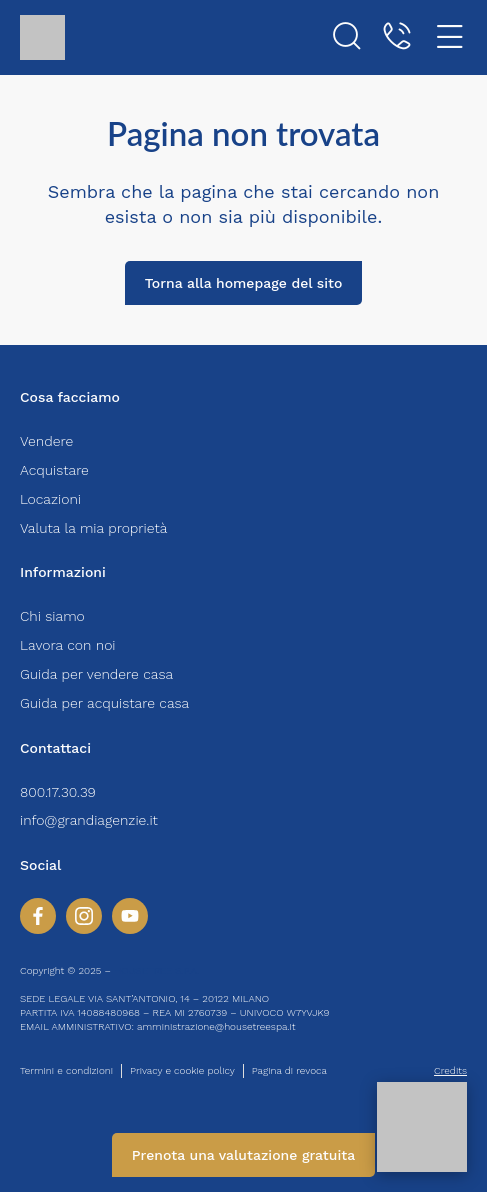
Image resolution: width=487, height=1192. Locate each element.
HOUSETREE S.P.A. (156, 970)
